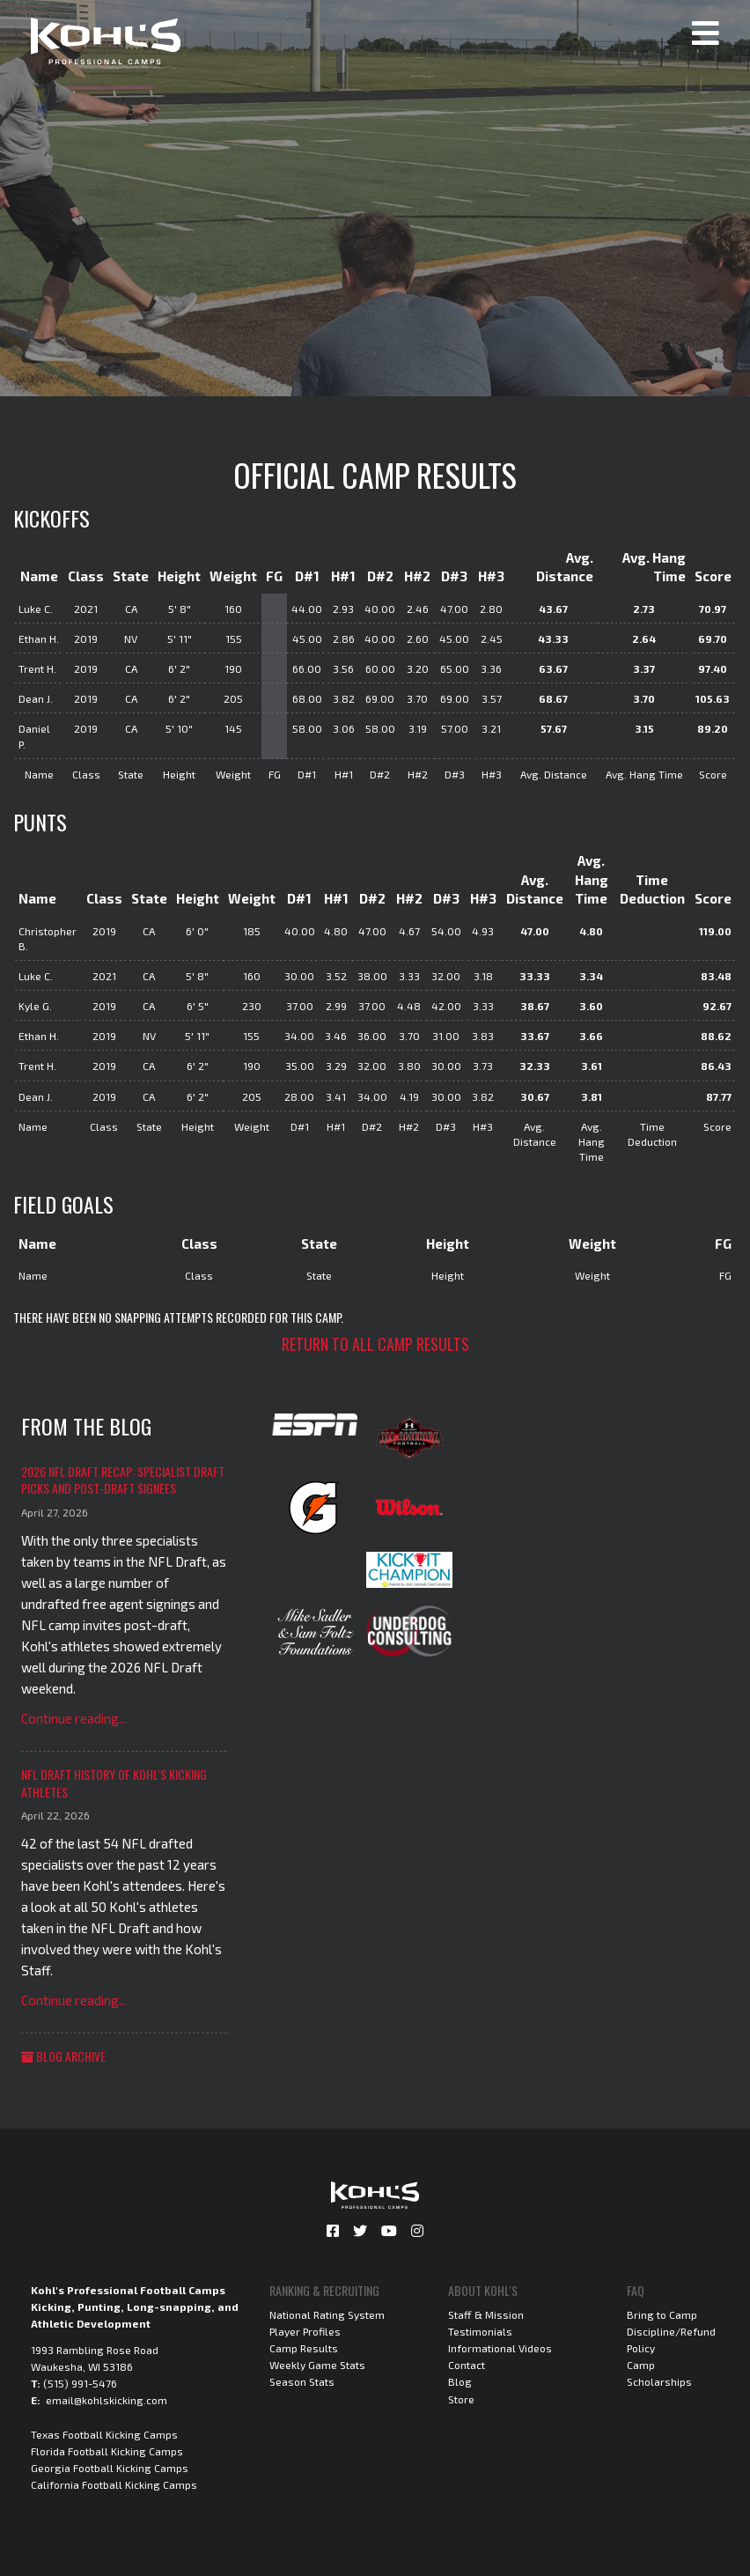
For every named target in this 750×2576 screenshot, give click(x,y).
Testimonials (480, 2331)
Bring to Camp (662, 2314)
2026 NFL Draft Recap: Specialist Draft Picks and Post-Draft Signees (122, 1480)
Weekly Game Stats (317, 2364)
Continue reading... (74, 1718)
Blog (460, 2381)
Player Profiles (305, 2331)
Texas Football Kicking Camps (104, 2434)
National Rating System (327, 2314)
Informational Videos (500, 2348)
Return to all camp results (375, 1343)
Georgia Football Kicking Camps (109, 2468)
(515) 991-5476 (80, 2383)
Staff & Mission (486, 2314)
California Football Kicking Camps (114, 2484)
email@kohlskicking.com (106, 2400)
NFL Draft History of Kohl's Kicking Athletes (114, 1783)
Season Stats (302, 2381)
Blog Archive (63, 2056)
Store (461, 2399)
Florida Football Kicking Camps (107, 2451)
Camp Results (303, 2348)
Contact (466, 2364)
